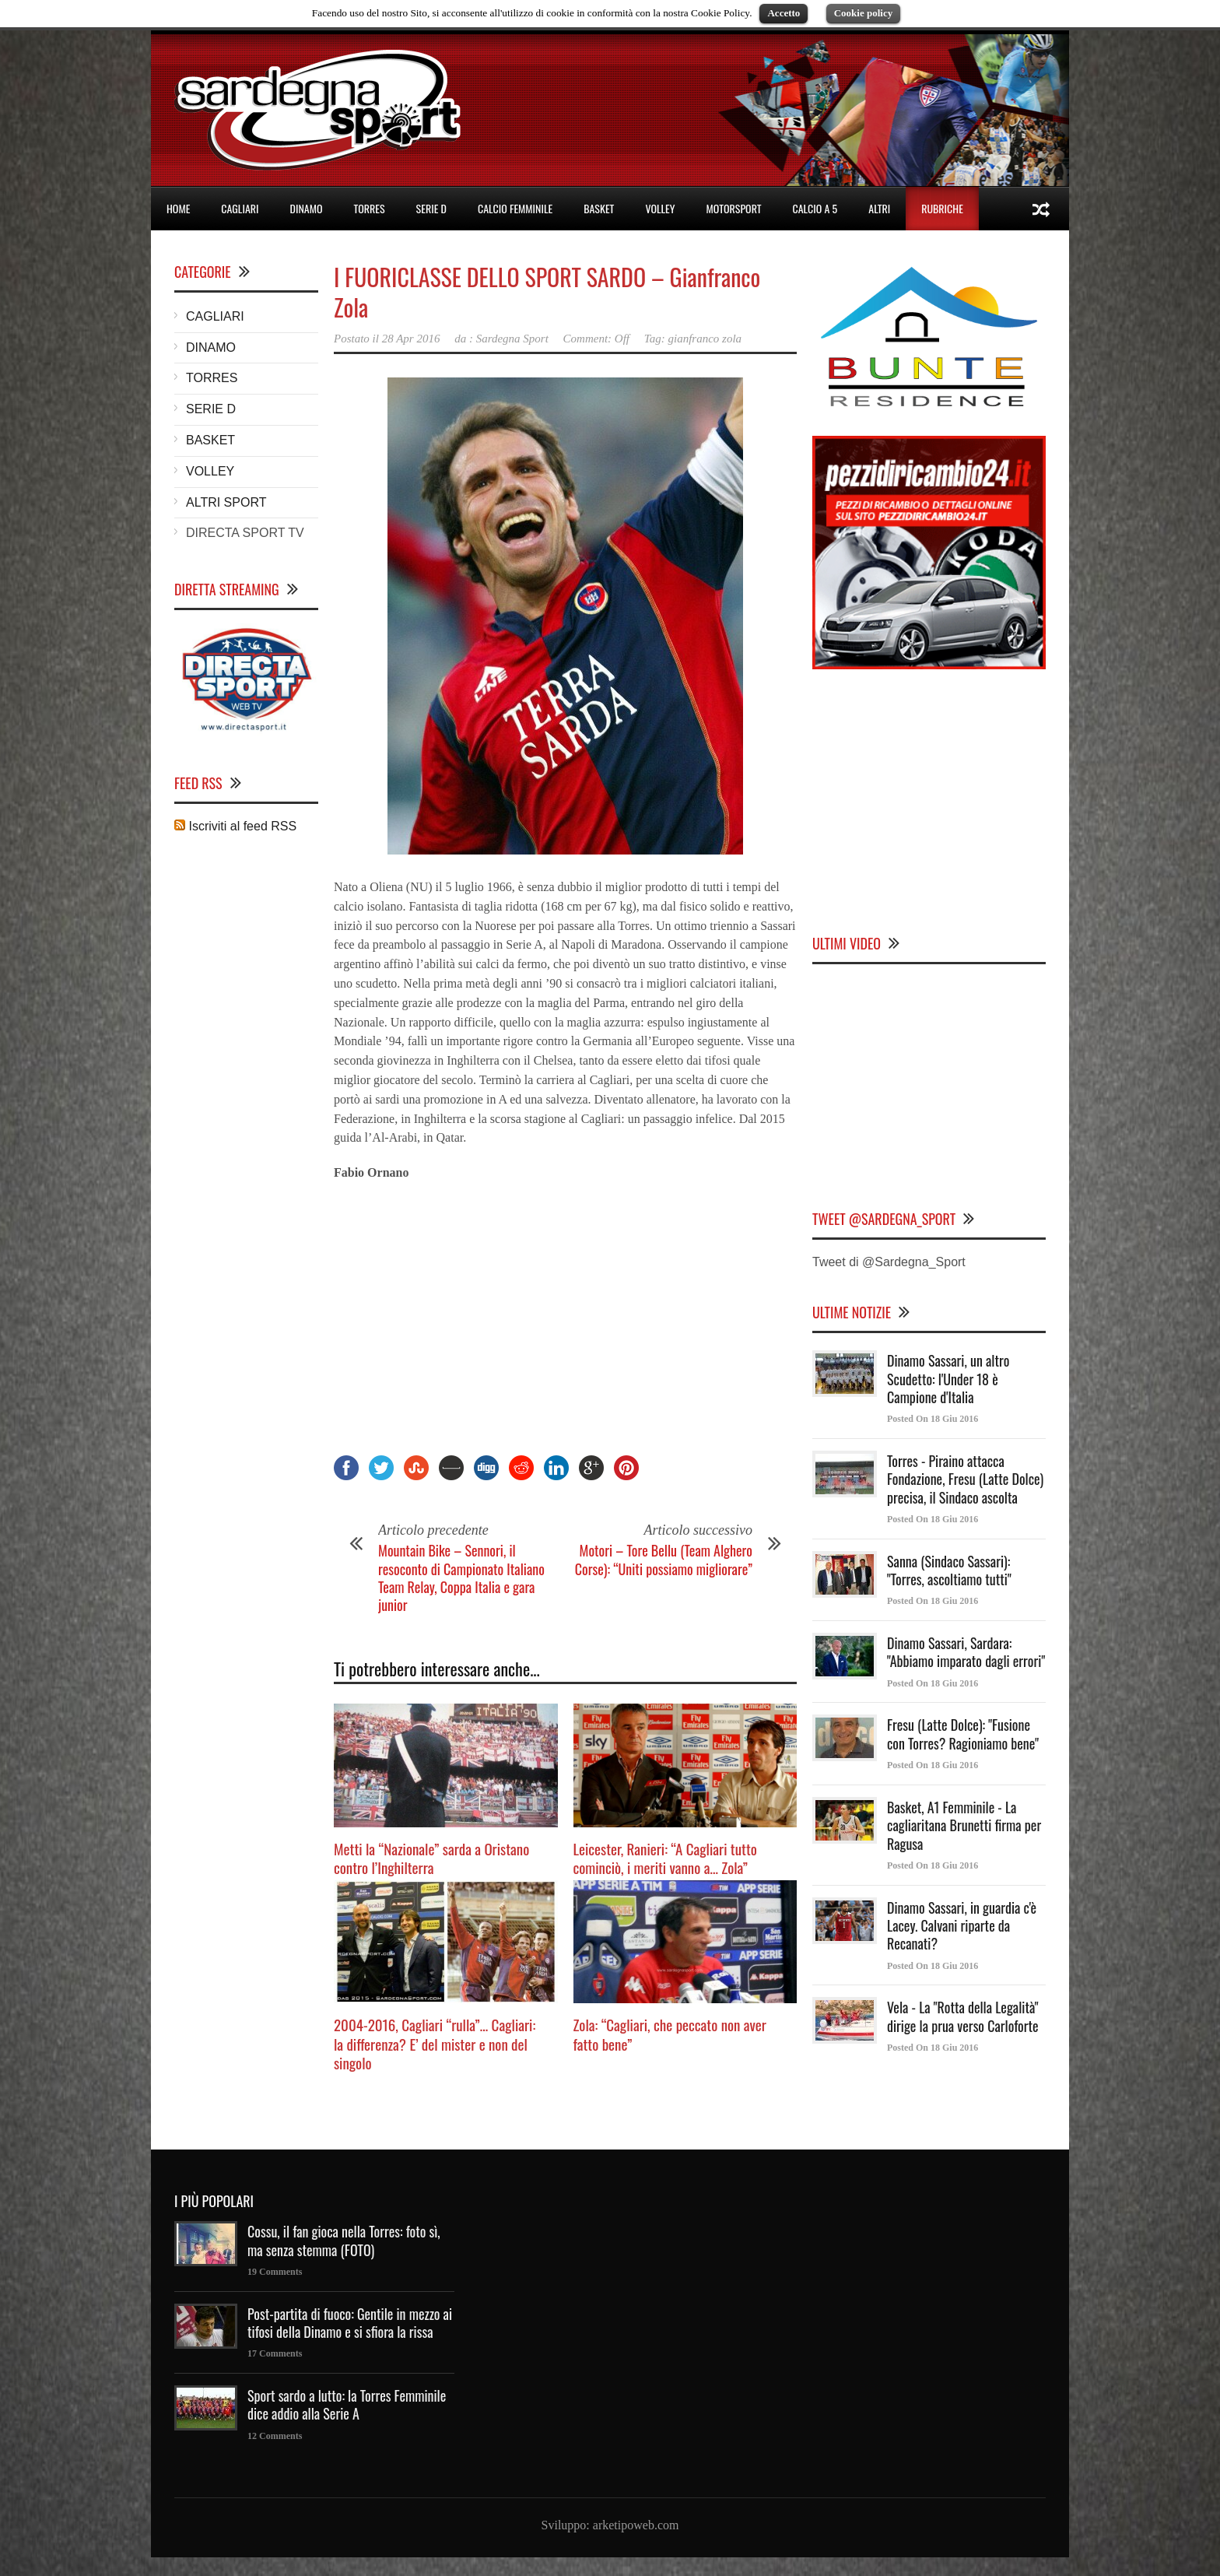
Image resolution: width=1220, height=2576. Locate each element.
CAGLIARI (239, 208)
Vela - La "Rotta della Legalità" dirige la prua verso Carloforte (963, 2016)
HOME (178, 208)
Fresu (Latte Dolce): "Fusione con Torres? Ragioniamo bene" (963, 1733)
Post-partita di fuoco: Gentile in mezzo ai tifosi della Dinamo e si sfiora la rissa (349, 2323)
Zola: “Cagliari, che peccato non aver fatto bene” (669, 2034)
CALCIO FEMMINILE (515, 208)
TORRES (368, 208)
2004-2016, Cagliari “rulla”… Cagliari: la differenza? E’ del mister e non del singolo (434, 2043)
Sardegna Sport (512, 338)
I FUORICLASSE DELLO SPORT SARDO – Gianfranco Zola (547, 292)
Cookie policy (863, 13)
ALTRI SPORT (226, 502)
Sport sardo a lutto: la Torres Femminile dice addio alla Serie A (346, 2404)
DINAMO (306, 208)
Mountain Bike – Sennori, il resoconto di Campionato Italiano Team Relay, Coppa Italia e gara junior (461, 1577)
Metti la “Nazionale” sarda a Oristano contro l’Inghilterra (431, 1858)
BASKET (599, 208)
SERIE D (431, 208)
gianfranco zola (705, 338)
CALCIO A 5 (815, 208)
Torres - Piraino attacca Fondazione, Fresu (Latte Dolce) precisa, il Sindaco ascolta (965, 1479)
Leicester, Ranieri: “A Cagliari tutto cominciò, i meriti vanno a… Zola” (665, 1858)
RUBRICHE (942, 208)
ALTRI (879, 208)
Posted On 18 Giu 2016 (932, 1418)
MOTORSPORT (734, 208)
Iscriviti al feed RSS (235, 826)
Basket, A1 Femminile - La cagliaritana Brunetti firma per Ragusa (964, 1825)
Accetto (783, 13)
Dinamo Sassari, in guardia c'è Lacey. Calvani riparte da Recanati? (961, 1925)
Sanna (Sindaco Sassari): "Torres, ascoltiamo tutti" (949, 1570)
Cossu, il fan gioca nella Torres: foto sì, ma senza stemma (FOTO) (343, 2240)
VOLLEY (660, 208)
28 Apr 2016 (411, 338)
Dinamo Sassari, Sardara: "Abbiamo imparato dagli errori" (966, 1652)
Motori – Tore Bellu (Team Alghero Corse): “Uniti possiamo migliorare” (663, 1559)
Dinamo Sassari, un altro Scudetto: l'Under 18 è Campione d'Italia (948, 1378)
